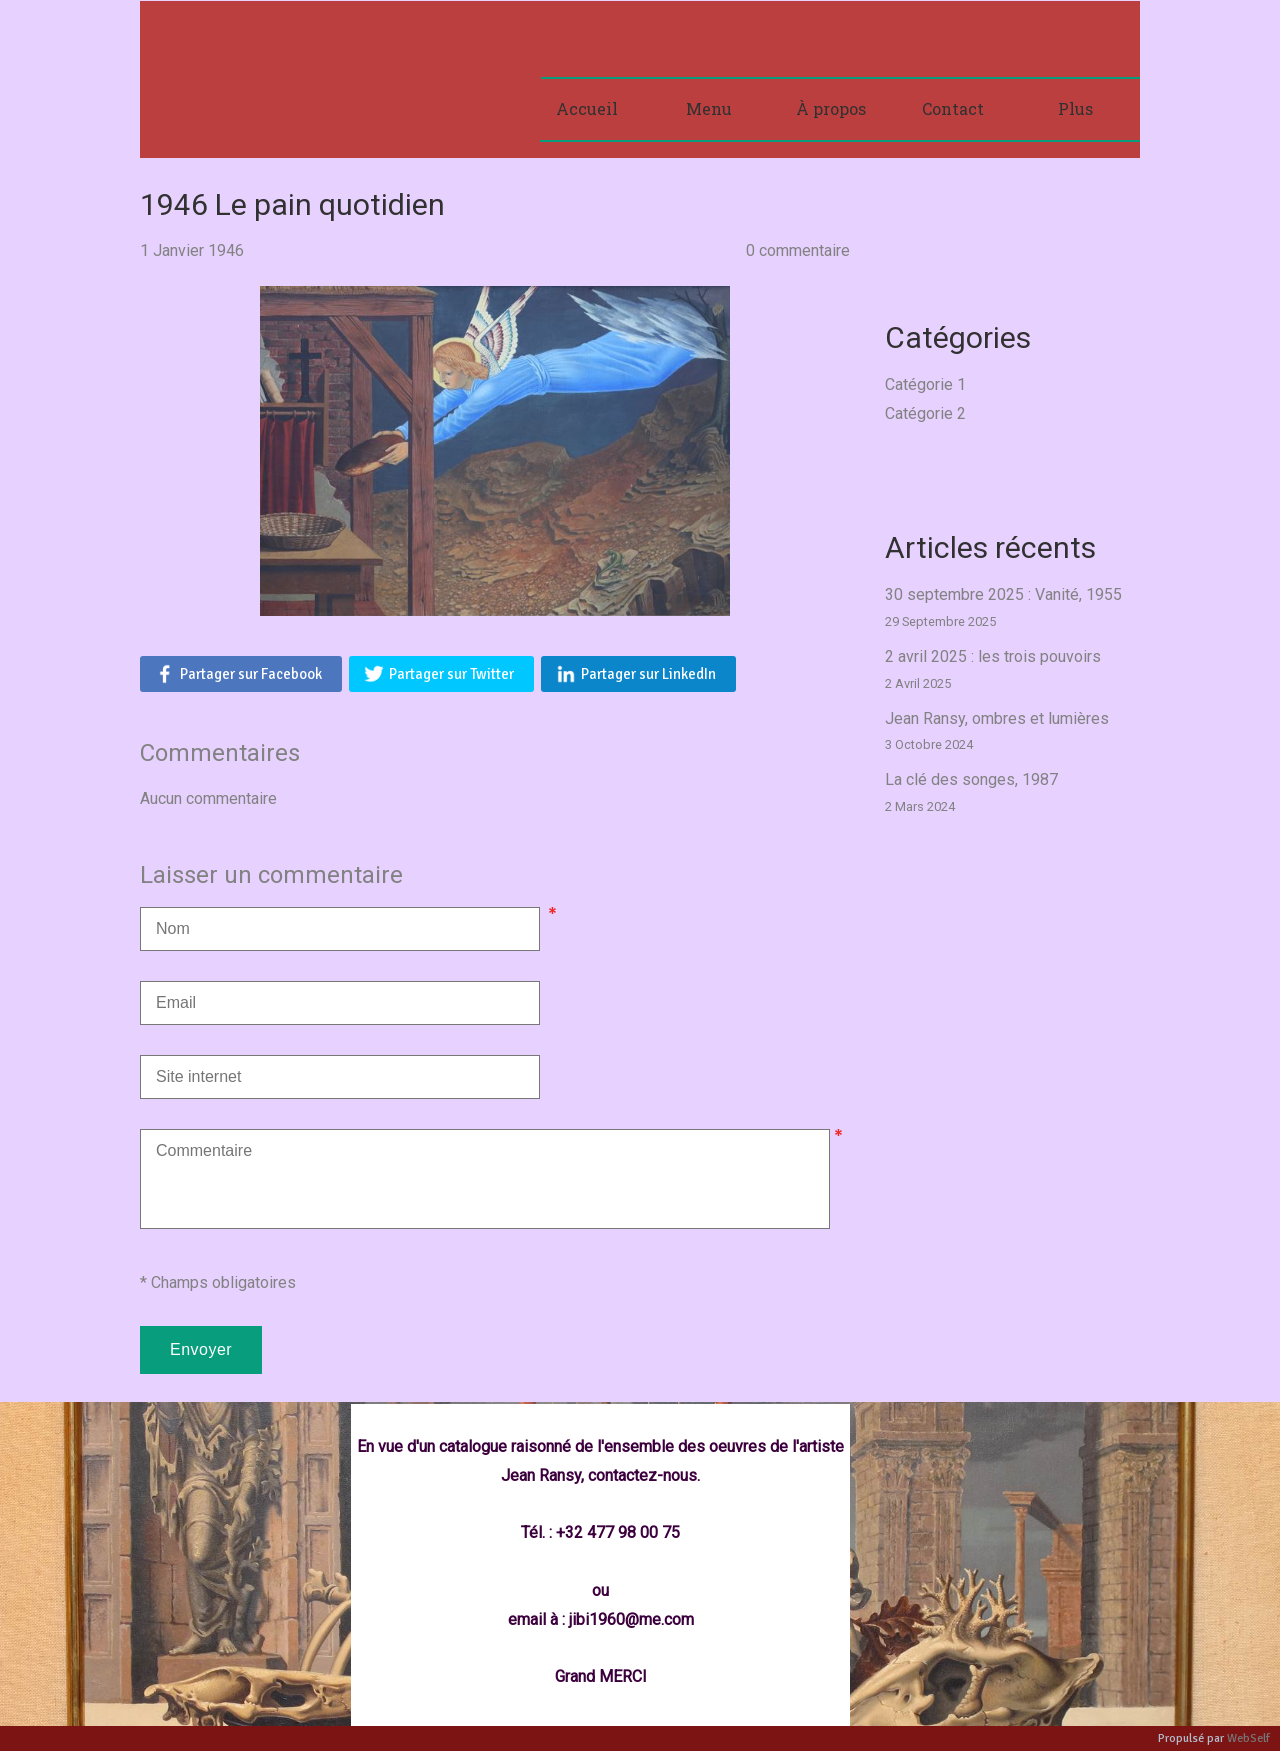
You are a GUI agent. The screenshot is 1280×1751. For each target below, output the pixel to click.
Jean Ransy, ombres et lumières (997, 718)
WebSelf (1248, 1738)
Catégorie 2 (925, 413)
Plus (1075, 108)
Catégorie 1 (925, 384)
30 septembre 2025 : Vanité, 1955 (1003, 594)
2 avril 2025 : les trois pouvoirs (993, 656)
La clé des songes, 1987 (971, 779)
